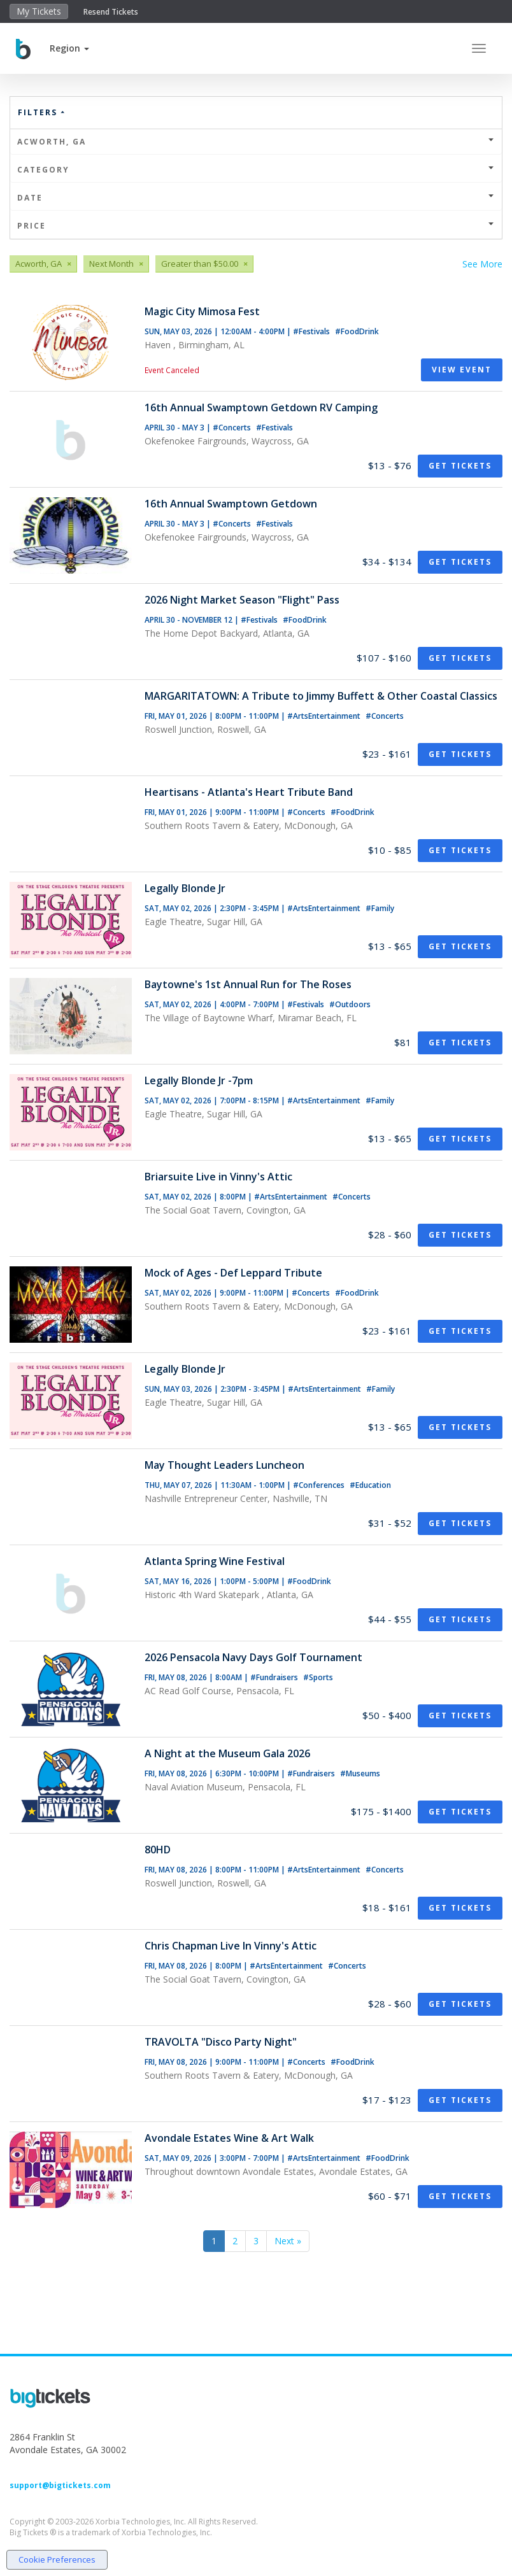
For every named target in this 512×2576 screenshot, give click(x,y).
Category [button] (256, 169)
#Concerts (233, 427)
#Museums (360, 1773)
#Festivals (312, 331)
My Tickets (39, 11)
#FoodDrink (357, 331)
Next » (287, 2241)
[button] (69, 48)
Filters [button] (42, 112)
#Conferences (319, 1485)
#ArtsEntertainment (324, 716)
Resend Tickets (110, 11)
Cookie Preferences (57, 2559)
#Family (380, 908)
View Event (462, 369)
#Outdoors (350, 1004)
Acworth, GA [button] (256, 141)
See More (482, 264)
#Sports (318, 1677)
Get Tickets (460, 465)
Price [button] (256, 225)
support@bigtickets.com (60, 2485)
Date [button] (256, 197)
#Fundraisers (275, 1677)
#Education (370, 1485)
